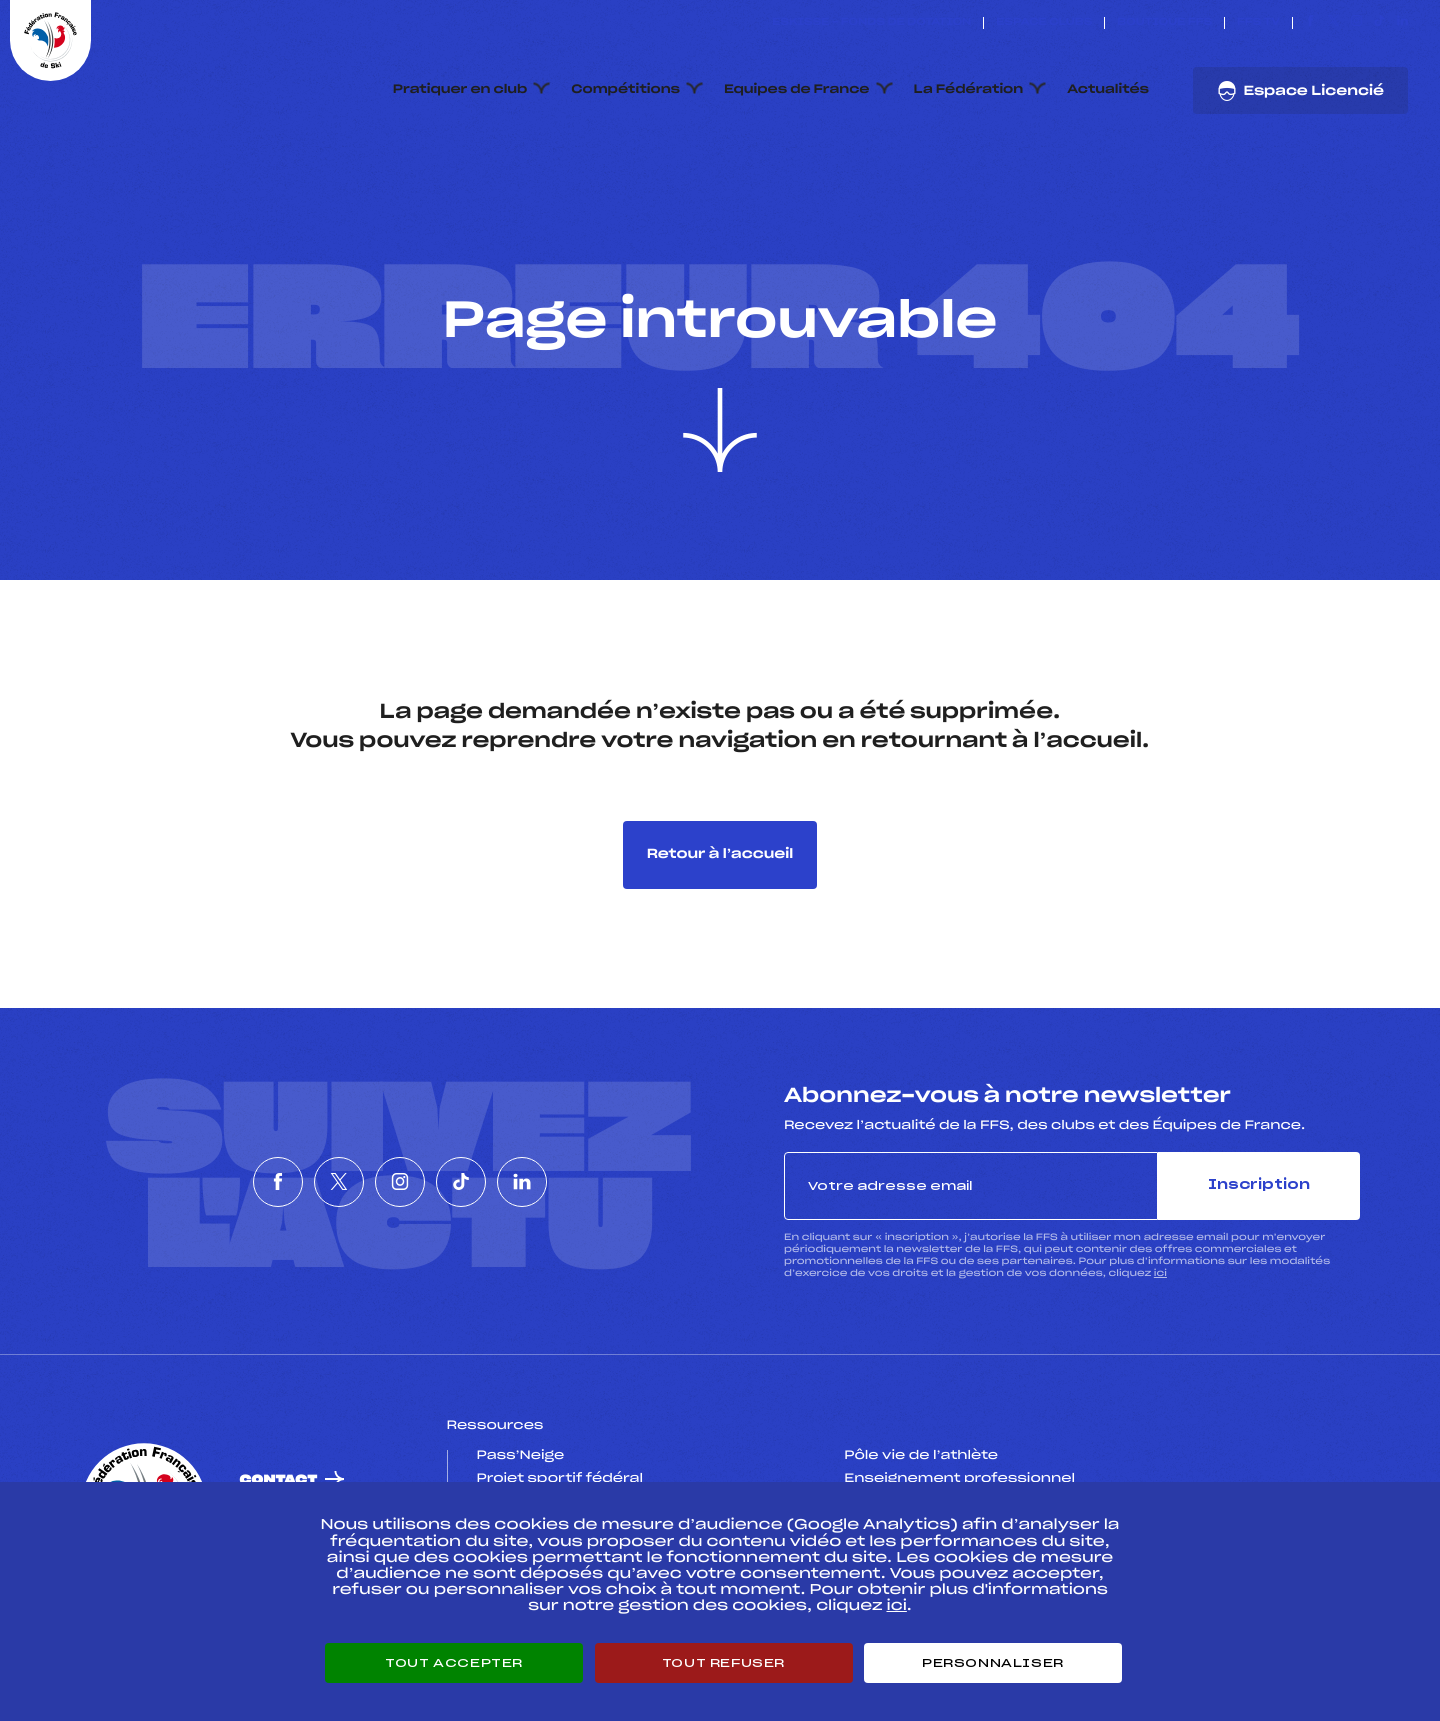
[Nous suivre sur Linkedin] (1402, 23)
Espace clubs (1044, 23)
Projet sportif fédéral (560, 1479)
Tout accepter (454, 1663)
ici (1160, 1273)
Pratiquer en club (460, 90)
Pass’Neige (521, 1456)
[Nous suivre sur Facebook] (1310, 23)
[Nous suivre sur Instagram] (1356, 23)
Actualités (1108, 90)
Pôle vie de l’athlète (921, 1456)
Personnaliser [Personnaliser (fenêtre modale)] (993, 1663)
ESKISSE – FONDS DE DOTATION (871, 23)
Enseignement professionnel (959, 1479)
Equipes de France (797, 90)
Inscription (1259, 1185)
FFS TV (1258, 23)
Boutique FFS (1164, 23)
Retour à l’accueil (720, 854)
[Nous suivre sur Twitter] (1333, 23)
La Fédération (969, 90)
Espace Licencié (1300, 91)
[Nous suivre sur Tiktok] (1379, 23)
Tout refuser (723, 1663)
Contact (279, 1480)
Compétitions (625, 90)
